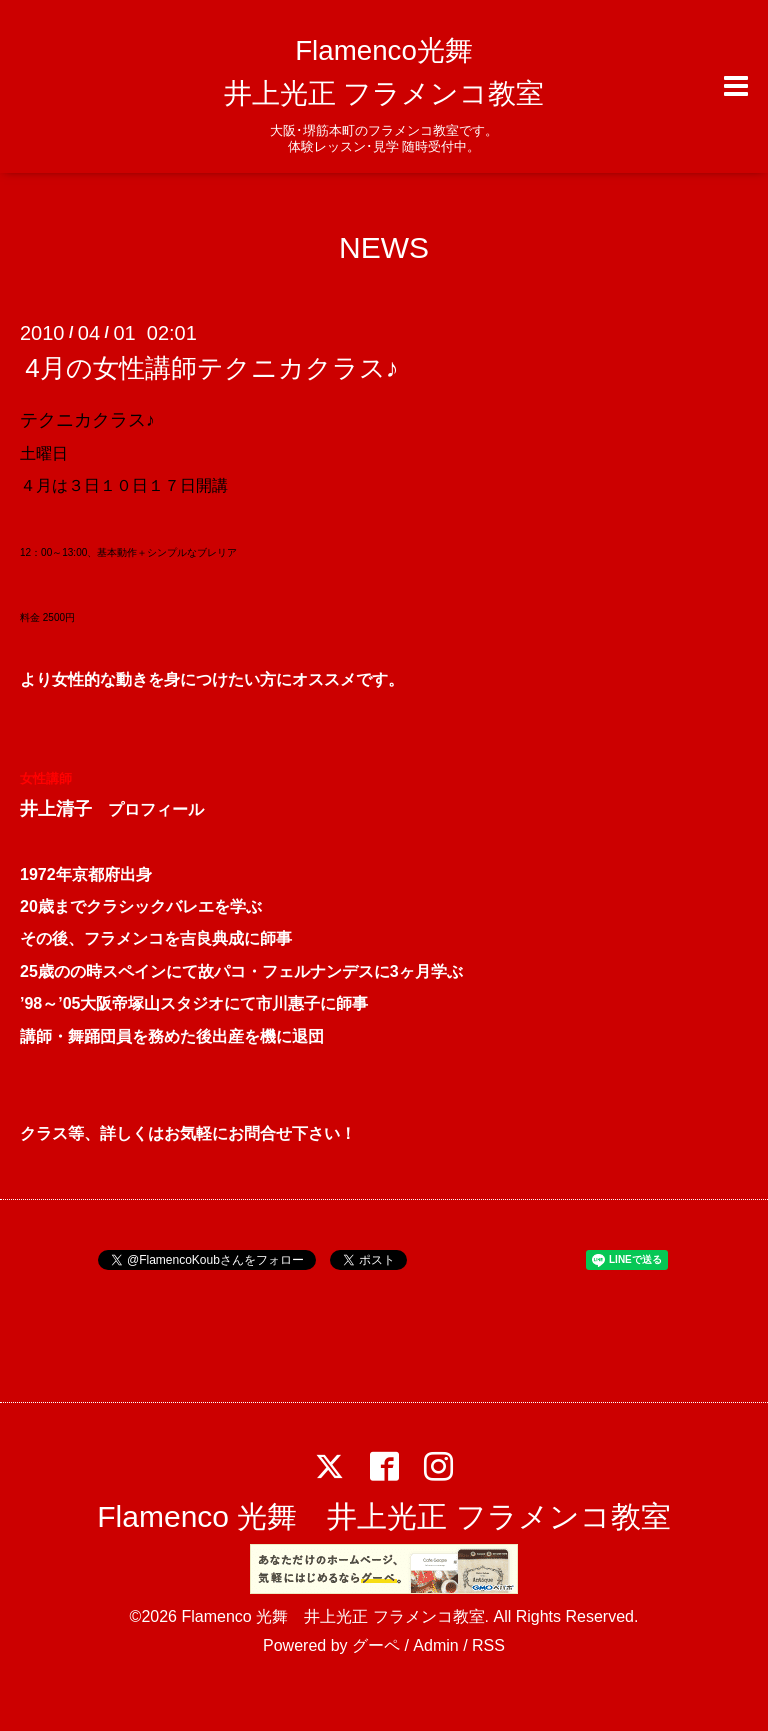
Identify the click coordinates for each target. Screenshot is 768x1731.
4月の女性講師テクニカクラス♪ (211, 368)
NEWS (384, 247)
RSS (488, 1645)
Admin (435, 1645)
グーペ (376, 1645)
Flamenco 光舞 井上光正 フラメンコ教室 (383, 1516)
